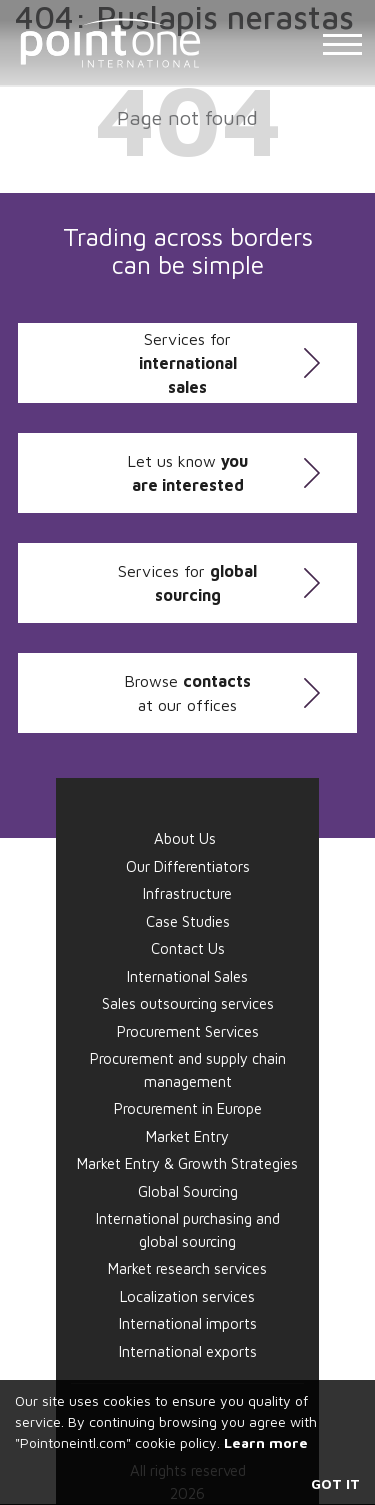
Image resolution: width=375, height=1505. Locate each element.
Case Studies (188, 921)
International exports (188, 1351)
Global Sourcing (188, 1191)
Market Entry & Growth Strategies (187, 1163)
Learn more (266, 1442)
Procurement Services (188, 1031)
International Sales (187, 976)
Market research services (187, 1268)
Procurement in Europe (188, 1108)
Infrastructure (187, 893)
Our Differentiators (188, 866)
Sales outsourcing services (188, 1003)
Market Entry (187, 1136)
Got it (335, 1483)
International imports (188, 1323)
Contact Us (188, 948)
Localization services (187, 1296)
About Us (185, 838)
